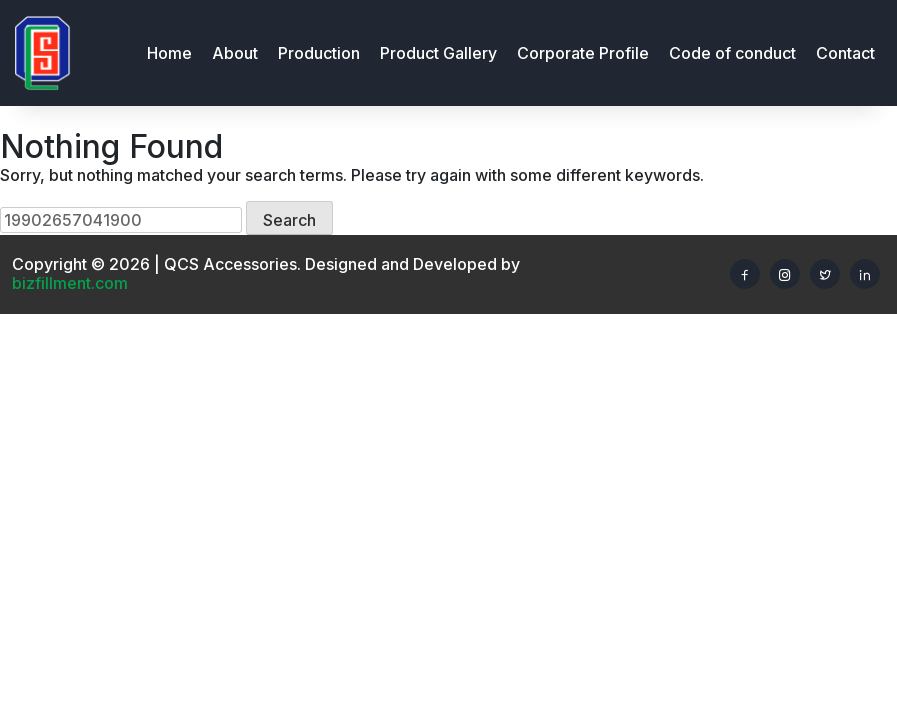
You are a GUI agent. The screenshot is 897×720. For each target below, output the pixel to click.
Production (319, 53)
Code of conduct (732, 53)
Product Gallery (438, 53)
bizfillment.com (70, 283)
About (235, 53)
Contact (845, 53)
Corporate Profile (583, 53)
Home (169, 53)
